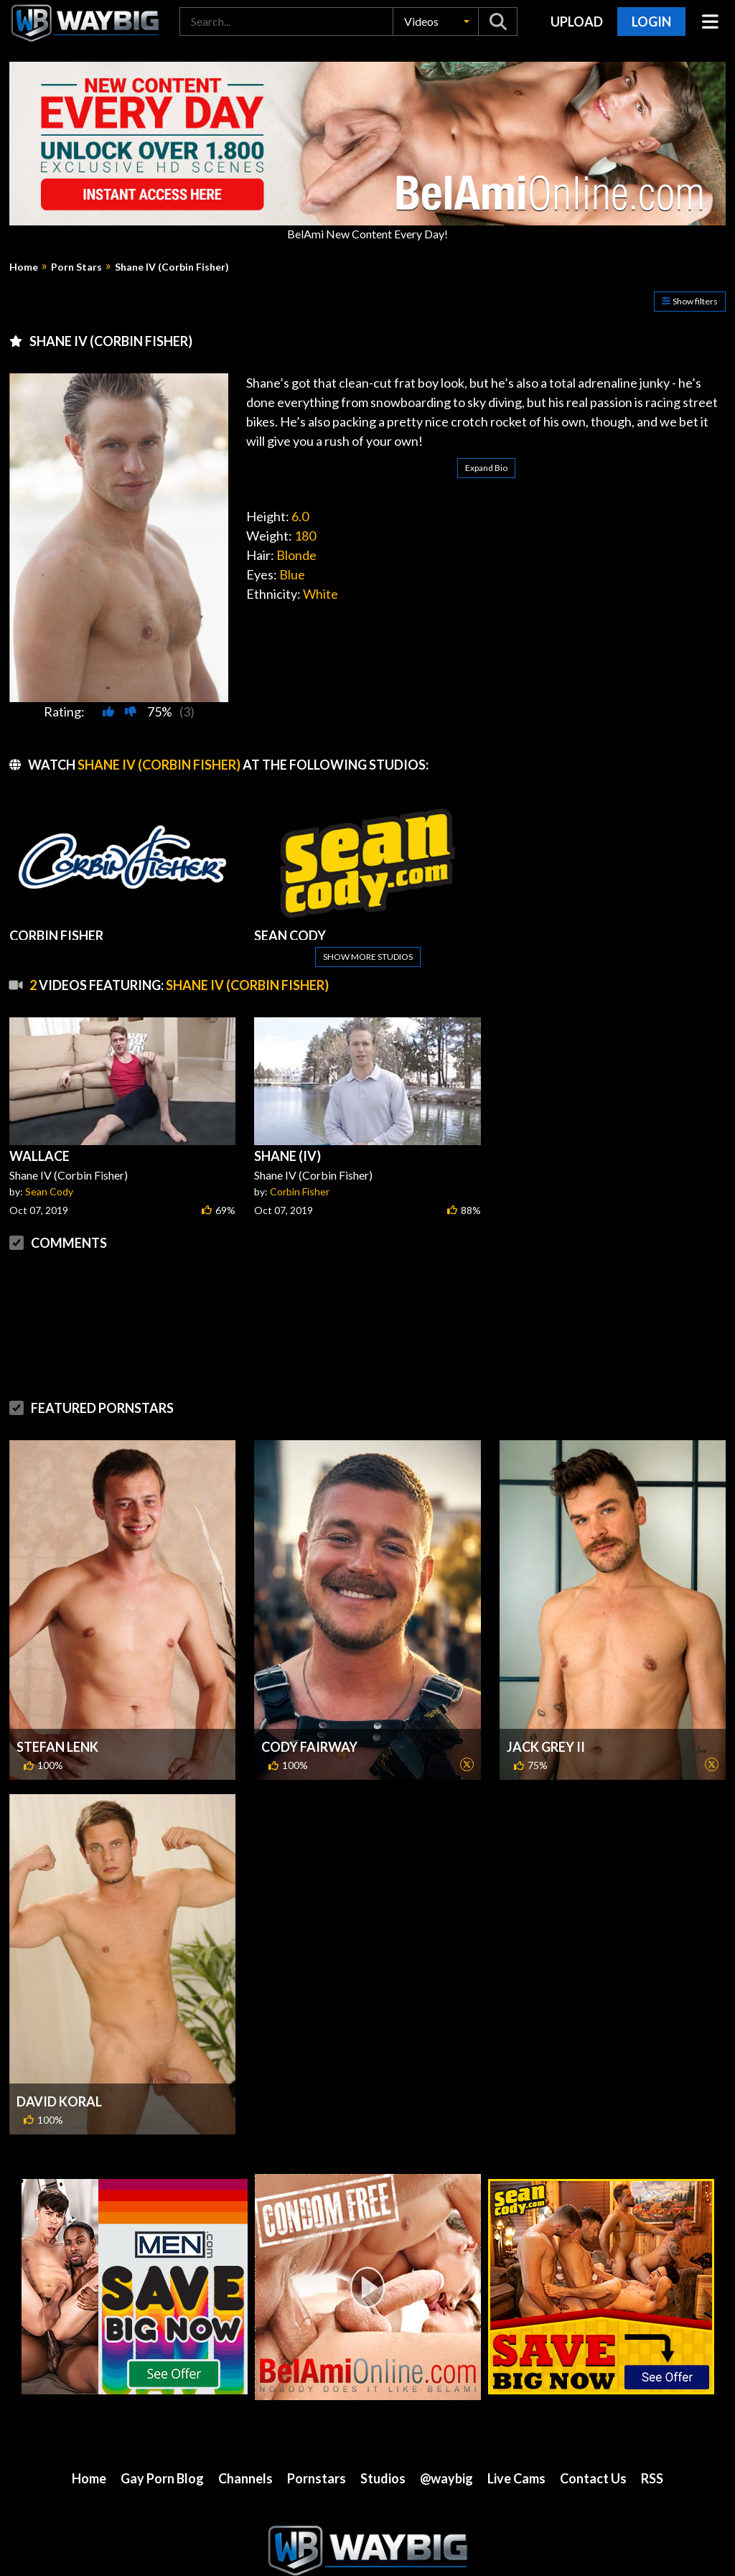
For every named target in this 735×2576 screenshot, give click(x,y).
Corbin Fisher (299, 1191)
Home (23, 267)
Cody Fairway (309, 1747)
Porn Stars (76, 267)
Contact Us (593, 2478)
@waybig (446, 2478)
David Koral (59, 2101)
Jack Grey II (546, 1747)
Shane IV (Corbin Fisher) (172, 267)
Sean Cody (49, 1191)
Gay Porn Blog (162, 2478)
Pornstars (316, 2478)
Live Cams (516, 2478)
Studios (383, 2478)
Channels (245, 2478)
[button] (436, 21)
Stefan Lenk (57, 1747)
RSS (652, 2478)
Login (651, 21)
